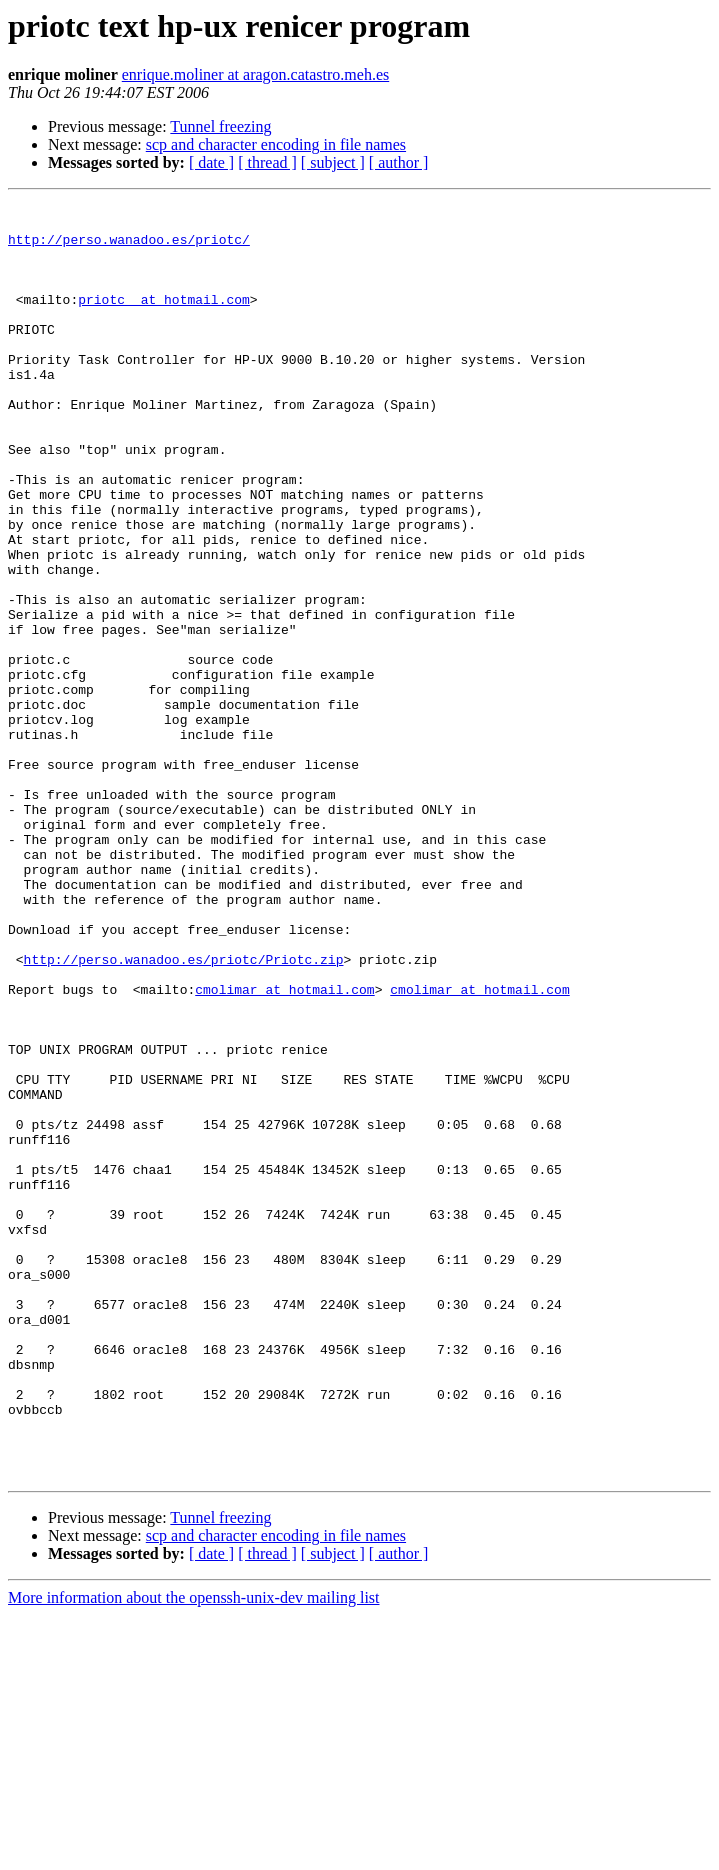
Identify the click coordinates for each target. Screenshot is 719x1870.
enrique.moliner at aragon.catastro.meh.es (255, 74)
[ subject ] (333, 162)
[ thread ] (267, 162)
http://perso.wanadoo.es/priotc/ (129, 248)
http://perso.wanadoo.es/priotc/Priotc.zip (184, 1112)
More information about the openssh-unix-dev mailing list (194, 1852)
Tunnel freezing (220, 126)
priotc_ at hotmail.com (164, 320)
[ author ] (399, 162)
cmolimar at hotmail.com (284, 1148)
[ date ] (211, 162)
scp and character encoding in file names (276, 144)
